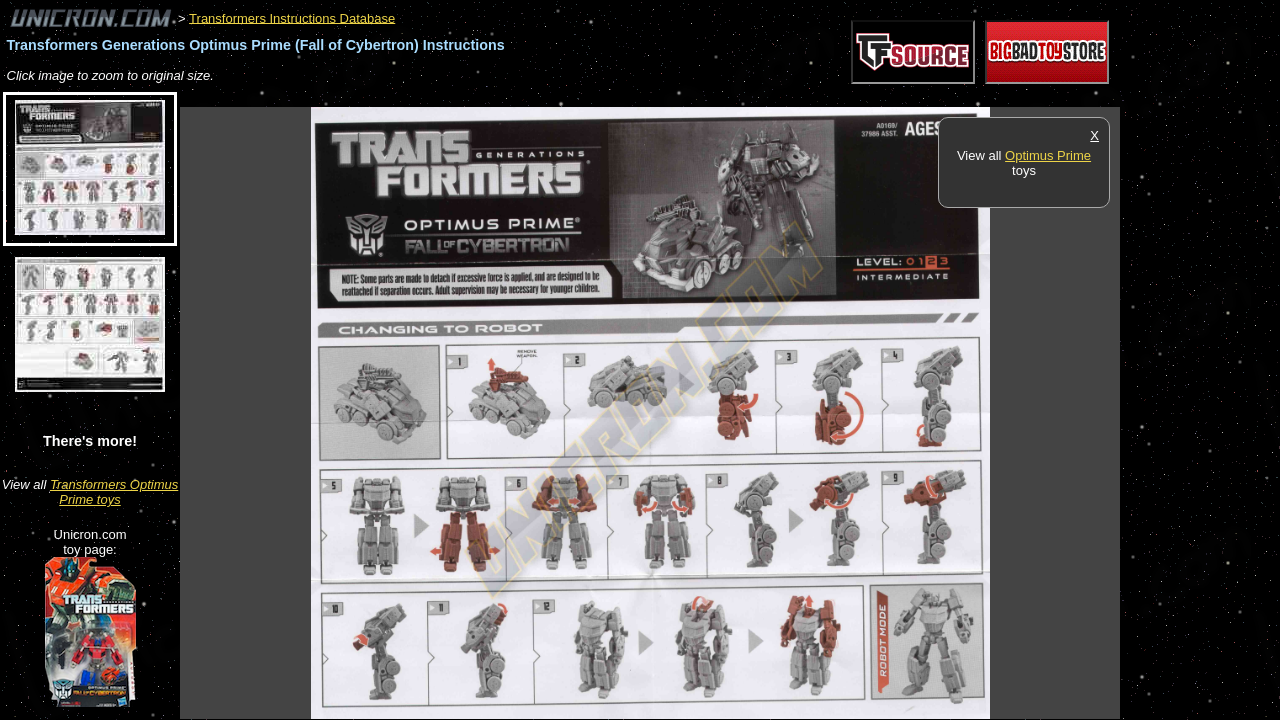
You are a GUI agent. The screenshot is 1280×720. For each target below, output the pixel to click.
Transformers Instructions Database (292, 17)
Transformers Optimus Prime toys (114, 492)
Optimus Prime (1048, 155)
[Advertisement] (544, 96)
